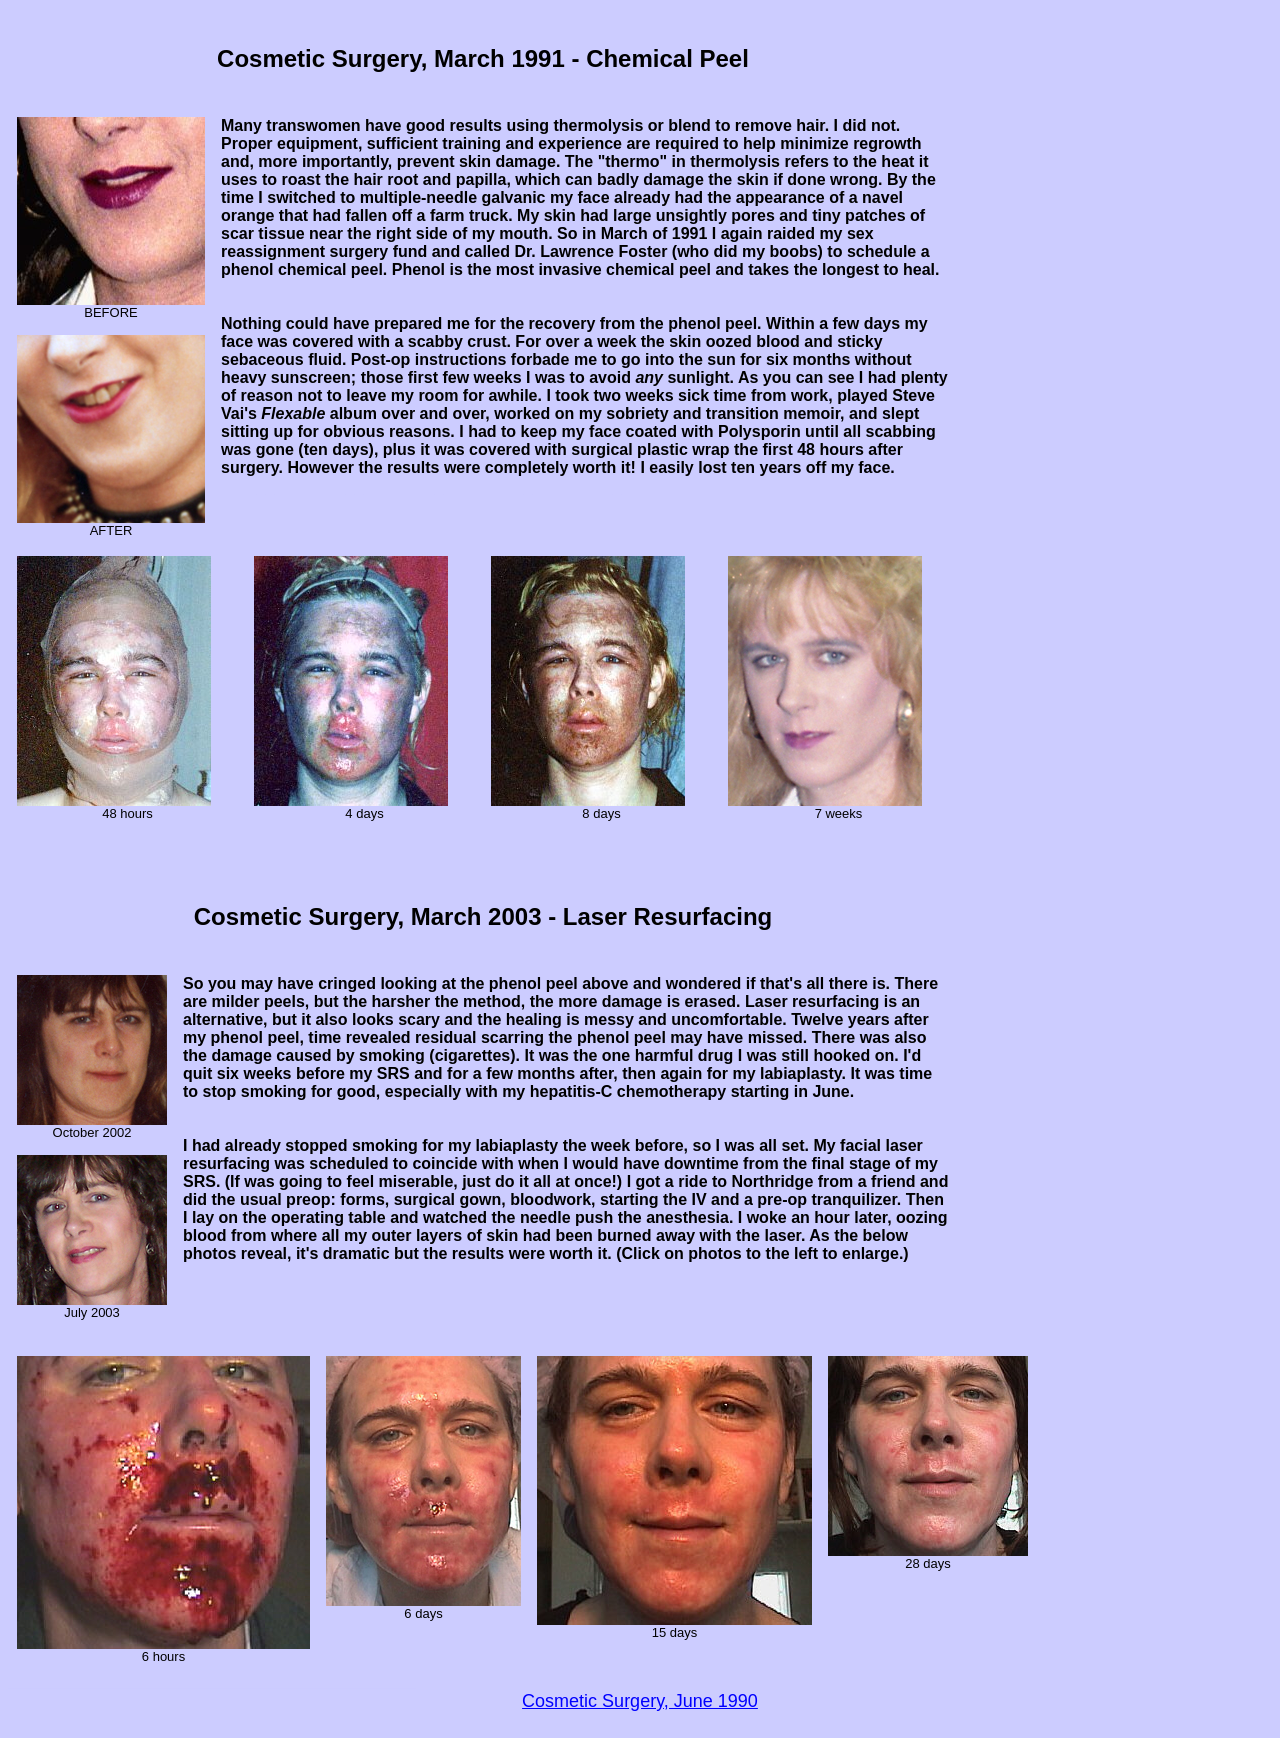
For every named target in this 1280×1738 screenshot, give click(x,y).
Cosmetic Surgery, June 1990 (640, 1701)
